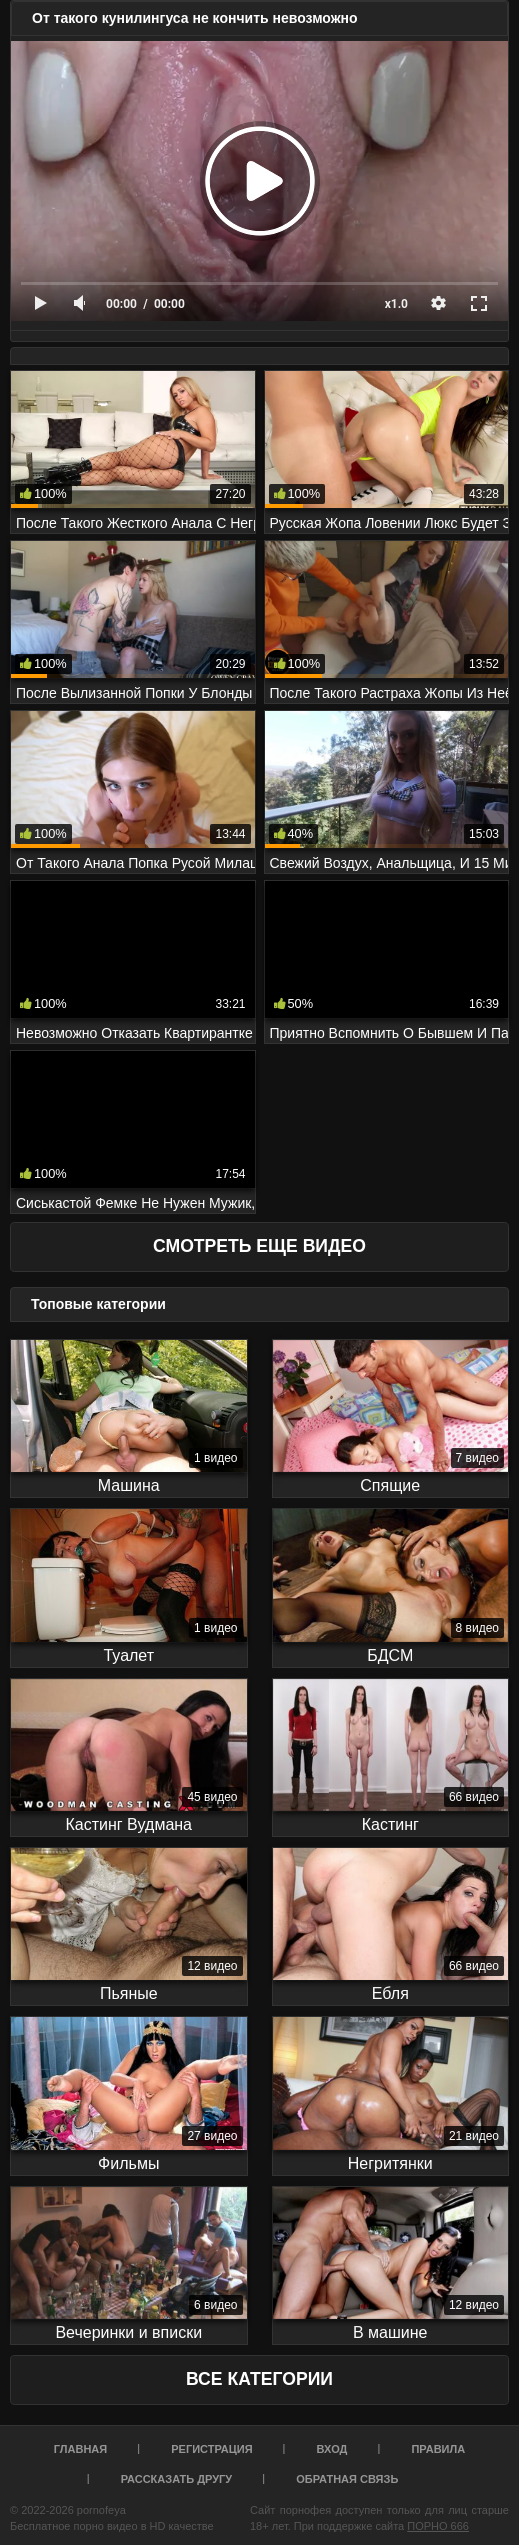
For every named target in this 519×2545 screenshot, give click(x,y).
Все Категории (259, 2379)
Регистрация (211, 2449)
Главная (80, 2449)
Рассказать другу (177, 2479)
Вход (332, 2449)
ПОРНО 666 (438, 2526)
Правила (438, 2449)
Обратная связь (347, 2479)
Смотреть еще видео (259, 1246)
